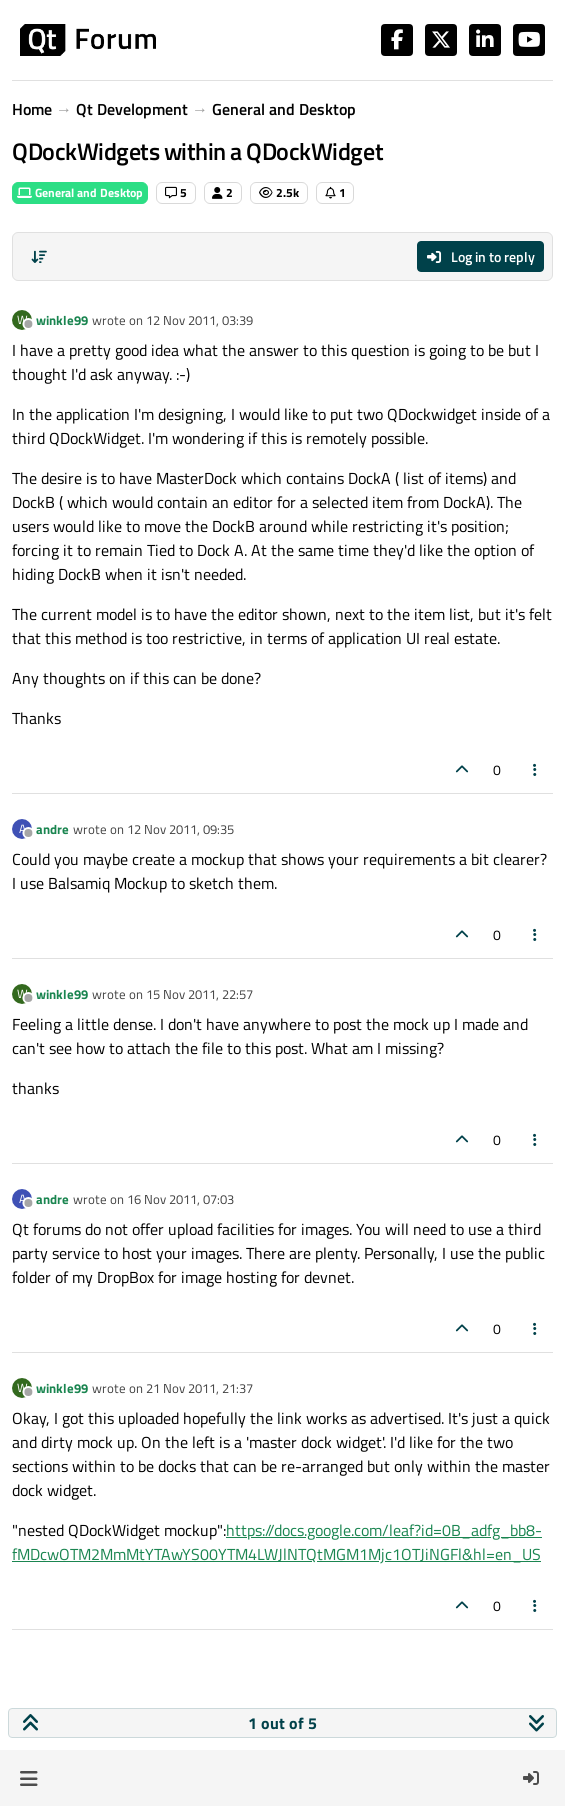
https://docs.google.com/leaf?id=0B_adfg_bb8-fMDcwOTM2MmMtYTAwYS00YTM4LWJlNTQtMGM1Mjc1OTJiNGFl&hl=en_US (277, 1542)
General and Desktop (80, 192)
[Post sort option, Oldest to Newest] (39, 257)
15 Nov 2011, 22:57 (199, 994)
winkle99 (62, 320)
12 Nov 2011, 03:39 (199, 320)
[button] (28, 1778)
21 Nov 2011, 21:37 (199, 1388)
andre (52, 829)
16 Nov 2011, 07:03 (180, 1199)
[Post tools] (536, 769)
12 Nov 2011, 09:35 (180, 829)
